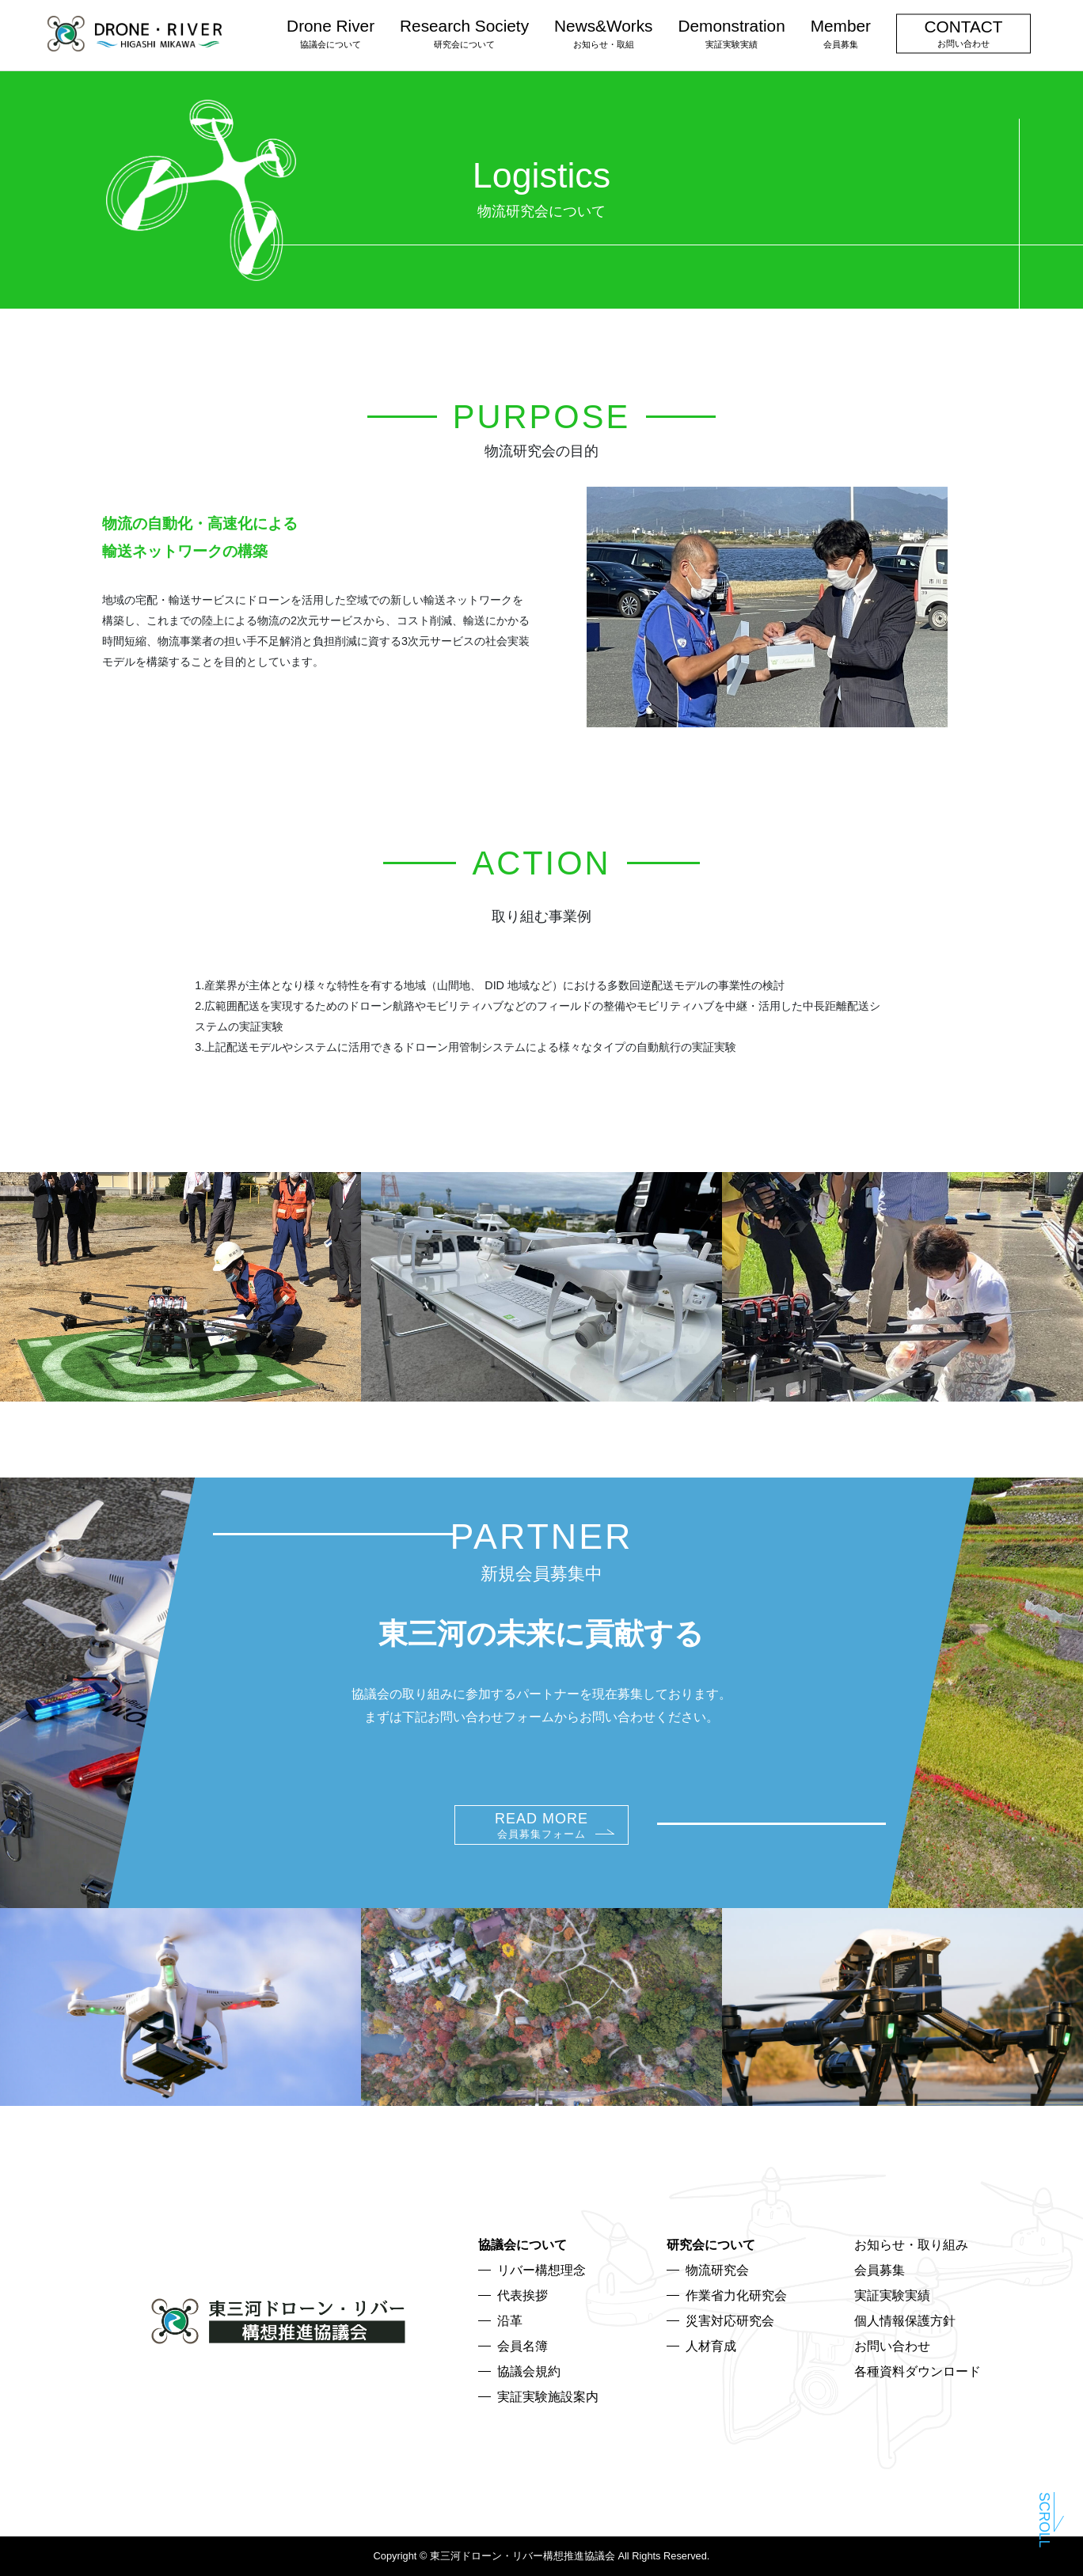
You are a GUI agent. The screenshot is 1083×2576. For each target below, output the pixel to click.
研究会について (711, 2245)
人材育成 (711, 2346)
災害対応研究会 (730, 2321)
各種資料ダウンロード (917, 2371)
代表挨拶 (522, 2295)
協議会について (522, 2245)
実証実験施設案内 (547, 2396)
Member (841, 32)
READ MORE (541, 1825)
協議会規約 (528, 2371)
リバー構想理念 (541, 2270)
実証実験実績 (892, 2295)
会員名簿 (522, 2346)
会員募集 (879, 2270)
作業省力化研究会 (736, 2295)
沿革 (509, 2321)
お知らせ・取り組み (911, 2245)
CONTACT (964, 32)
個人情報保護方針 (905, 2321)
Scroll (1044, 2518)
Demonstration (731, 32)
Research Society (464, 32)
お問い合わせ (892, 2346)
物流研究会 (717, 2270)
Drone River (330, 32)
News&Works (603, 32)
